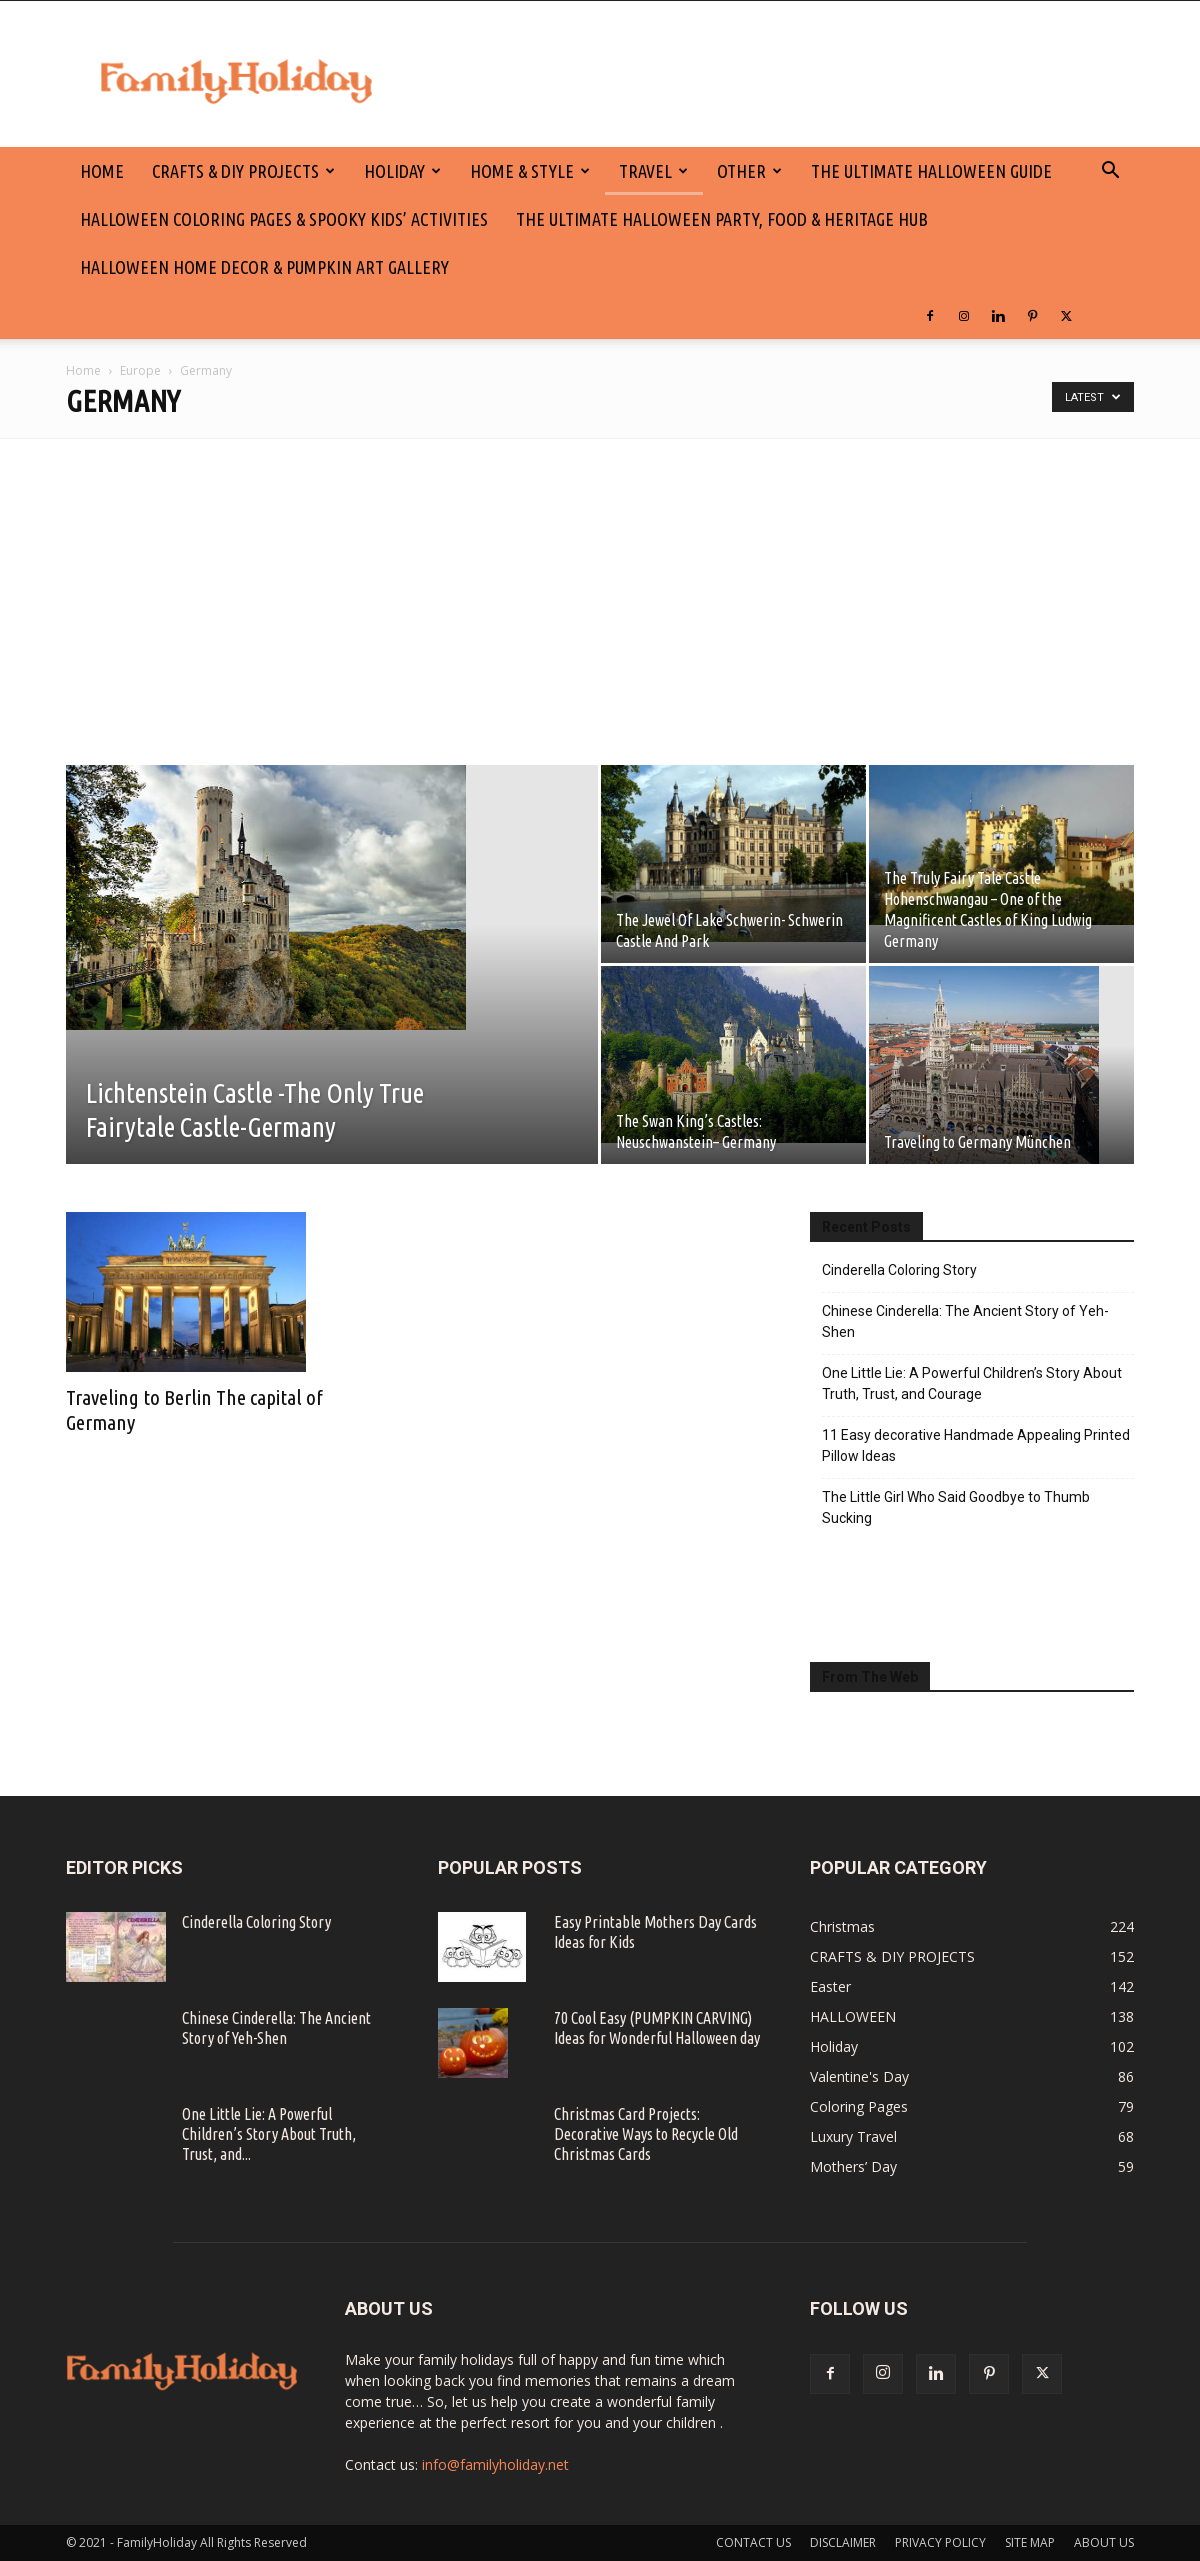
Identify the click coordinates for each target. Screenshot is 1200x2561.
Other (749, 171)
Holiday (402, 171)
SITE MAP (1030, 2542)
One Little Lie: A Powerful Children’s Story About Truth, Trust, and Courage (972, 1383)
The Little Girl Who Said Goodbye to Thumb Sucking (956, 1507)
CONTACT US (753, 2542)
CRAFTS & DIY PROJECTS (243, 171)
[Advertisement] (600, 589)
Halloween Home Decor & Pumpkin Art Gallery (264, 267)
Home (83, 370)
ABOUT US (1104, 2542)
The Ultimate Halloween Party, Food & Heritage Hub (722, 219)
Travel (653, 171)
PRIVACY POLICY (940, 2542)
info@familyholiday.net (495, 2464)
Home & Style (530, 171)
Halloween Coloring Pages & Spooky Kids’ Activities (284, 219)
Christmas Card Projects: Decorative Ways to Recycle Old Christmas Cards (646, 2134)
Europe (140, 370)
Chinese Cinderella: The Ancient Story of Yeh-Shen (965, 1321)
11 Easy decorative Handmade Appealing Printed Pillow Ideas (976, 1445)
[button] (1110, 172)
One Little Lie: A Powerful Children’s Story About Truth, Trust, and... (269, 2134)
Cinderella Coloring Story (899, 1270)
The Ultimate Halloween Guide (931, 171)
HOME (102, 171)
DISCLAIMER (843, 2542)
